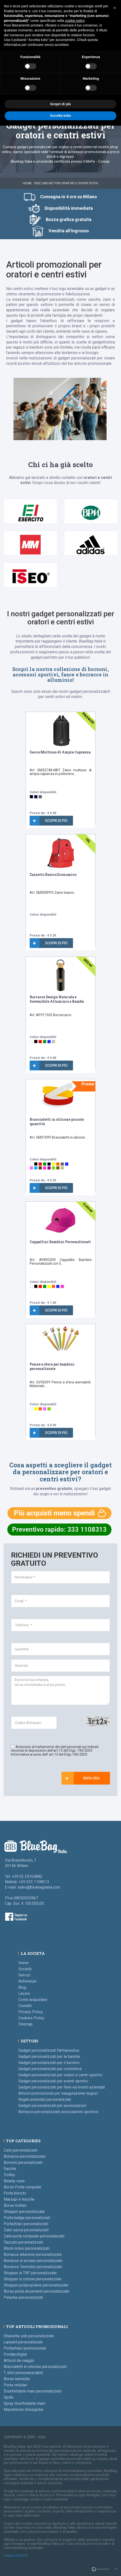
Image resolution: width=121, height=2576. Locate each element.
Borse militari (15, 2205)
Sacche (10, 2168)
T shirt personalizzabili (23, 2372)
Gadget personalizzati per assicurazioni (52, 2105)
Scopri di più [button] (60, 104)
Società (24, 1969)
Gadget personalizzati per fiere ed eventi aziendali (61, 2087)
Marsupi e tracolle (19, 2199)
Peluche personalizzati (23, 2297)
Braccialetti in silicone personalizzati (35, 2366)
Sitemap (25, 2024)
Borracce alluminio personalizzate (33, 2254)
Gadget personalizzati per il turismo (49, 2062)
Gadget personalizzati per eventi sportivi (53, 2081)
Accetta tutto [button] (60, 116)
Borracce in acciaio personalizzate (33, 2260)
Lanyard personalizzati (23, 2342)
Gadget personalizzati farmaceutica (48, 2050)
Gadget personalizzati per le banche (49, 2056)
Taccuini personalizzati (23, 2242)
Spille (8, 2397)
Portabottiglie (15, 2354)
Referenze (27, 1981)
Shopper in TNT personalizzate (30, 2273)
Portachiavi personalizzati (26, 2223)
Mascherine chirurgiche (23, 2409)
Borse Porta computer (22, 2187)
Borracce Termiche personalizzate (33, 2266)
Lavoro (24, 1993)
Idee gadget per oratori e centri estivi (66, 183)
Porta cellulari (15, 2385)
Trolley (9, 2174)
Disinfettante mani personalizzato (33, 2391)
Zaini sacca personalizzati (26, 2230)
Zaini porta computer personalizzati (34, 2236)
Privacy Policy (30, 2012)
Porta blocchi (15, 2193)
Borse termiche (17, 2379)
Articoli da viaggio (19, 2360)
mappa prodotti (16, 2555)
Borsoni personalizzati (23, 2162)
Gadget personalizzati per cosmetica (50, 2068)
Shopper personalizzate (24, 2211)
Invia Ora (82, 1778)
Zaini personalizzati (20, 2150)
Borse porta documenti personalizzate (36, 2291)
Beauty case (14, 2181)
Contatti (25, 2005)
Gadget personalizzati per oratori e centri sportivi (60, 2075)
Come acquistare (32, 1999)
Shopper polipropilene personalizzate (36, 2285)
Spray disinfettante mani (24, 2403)
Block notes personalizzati (26, 2248)
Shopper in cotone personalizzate (32, 2279)
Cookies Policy (31, 2018)
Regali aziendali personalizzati (44, 2099)
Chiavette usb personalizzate (29, 2336)
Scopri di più (50, 821)
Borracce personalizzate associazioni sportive (58, 2111)
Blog (22, 1987)
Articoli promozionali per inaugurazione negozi (58, 2093)
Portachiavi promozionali (25, 2348)
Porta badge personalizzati (27, 2217)
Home (27, 183)
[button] (115, 8)
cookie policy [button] (75, 21)
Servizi (24, 1975)
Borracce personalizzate (25, 2156)
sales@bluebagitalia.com (38, 1887)
